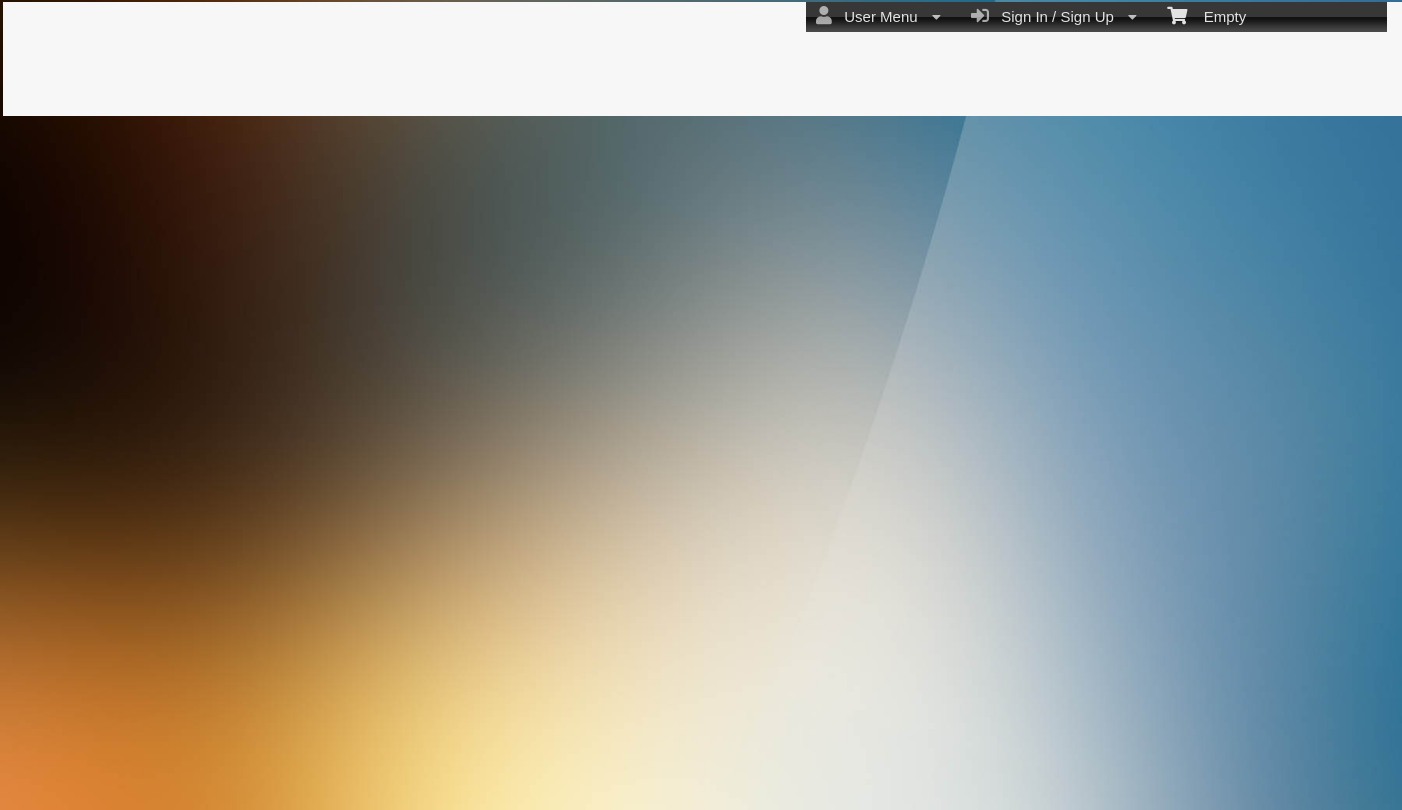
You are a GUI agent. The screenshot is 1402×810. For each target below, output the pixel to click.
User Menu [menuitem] (878, 16)
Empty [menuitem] (1206, 15)
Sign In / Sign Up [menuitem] (1054, 16)
